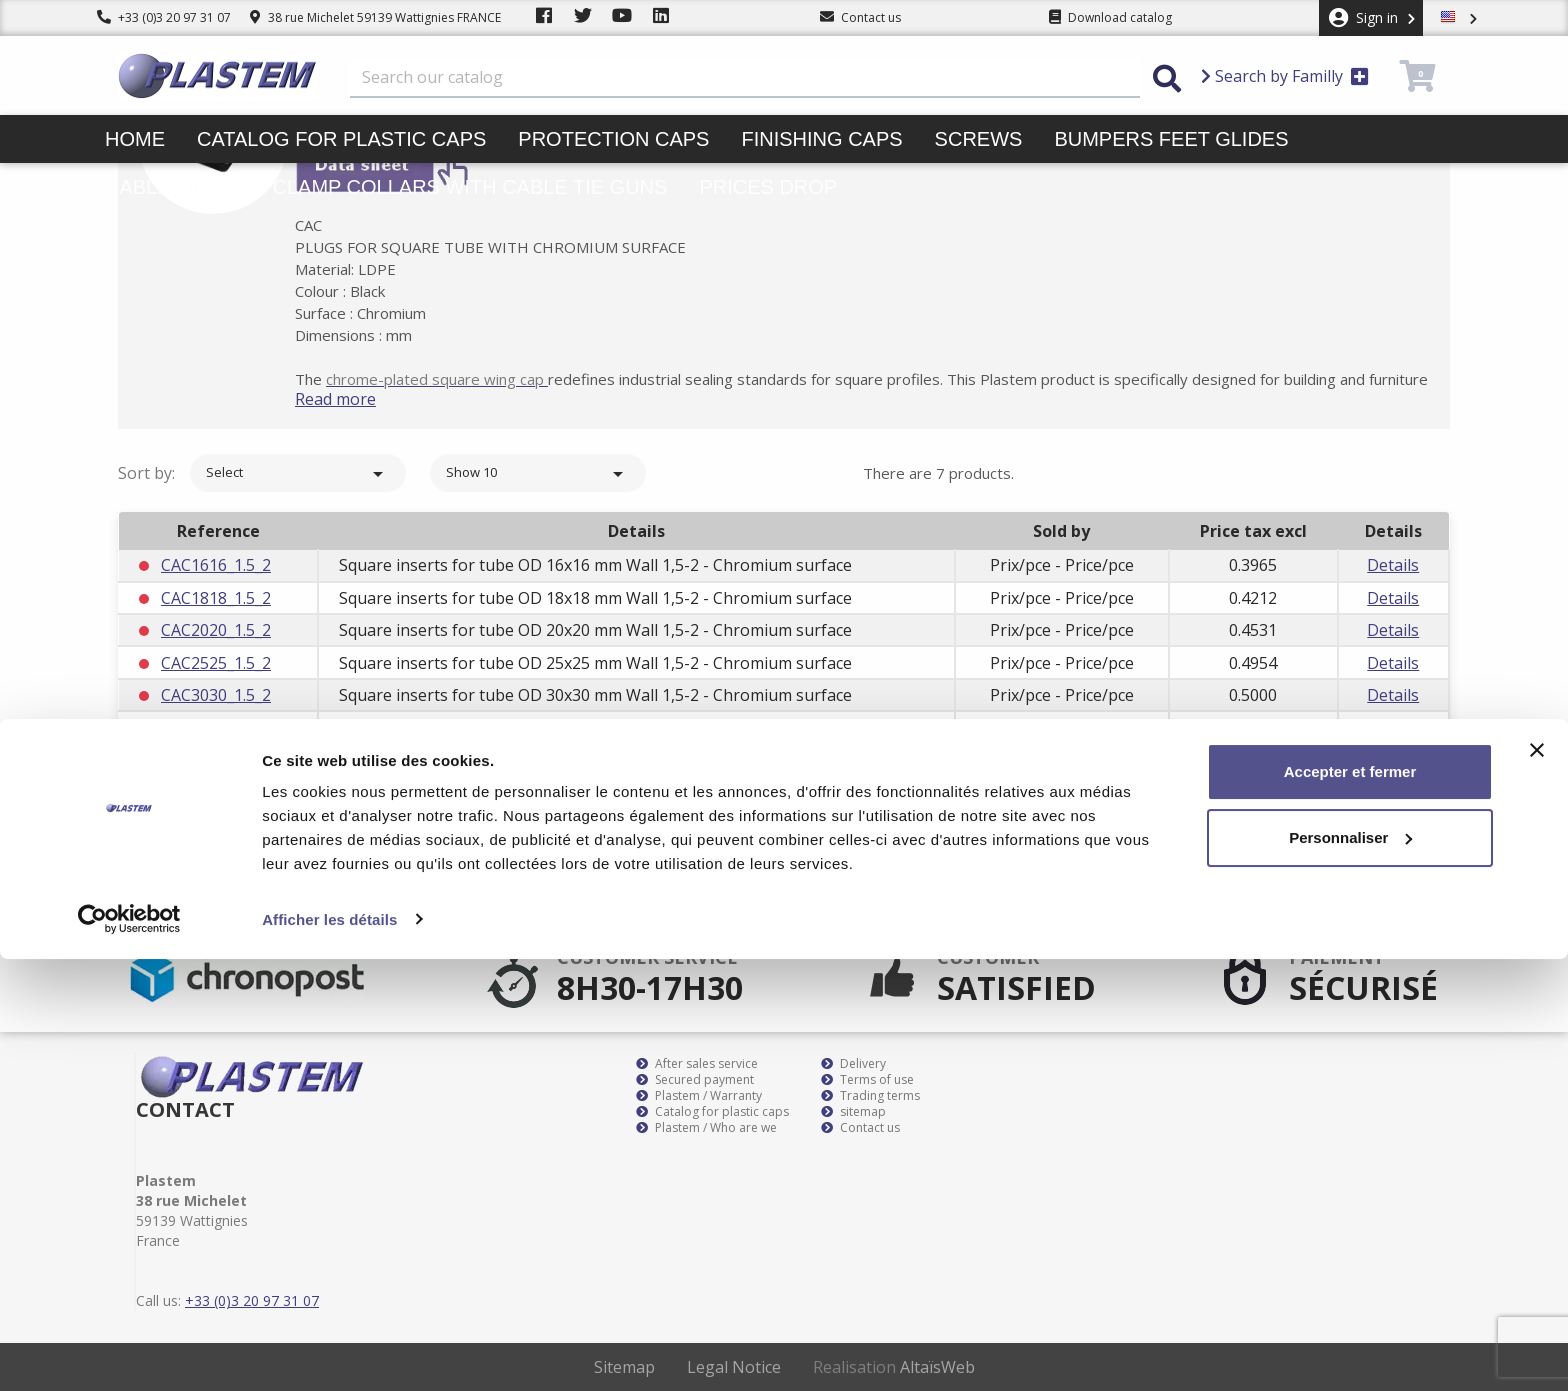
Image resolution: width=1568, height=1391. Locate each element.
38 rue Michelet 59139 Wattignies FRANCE (375, 17)
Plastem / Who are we (706, 1128)
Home (135, 139)
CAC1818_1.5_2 (216, 598)
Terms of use (867, 1080)
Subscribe (1393, 890)
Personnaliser (1350, 1269)
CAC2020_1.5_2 (216, 630)
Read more (360, 399)
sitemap (853, 1112)
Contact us (860, 1128)
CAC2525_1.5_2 (216, 663)
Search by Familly (1285, 76)
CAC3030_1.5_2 (216, 695)
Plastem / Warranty (699, 1096)
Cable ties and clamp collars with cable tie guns (386, 187)
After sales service (697, 1064)
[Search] (745, 78)
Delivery (853, 1064)
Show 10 (538, 474)
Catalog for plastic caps (341, 139)
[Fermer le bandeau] (1537, 1183)
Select (298, 474)
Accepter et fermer (1350, 1204)
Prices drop (768, 187)
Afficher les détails (329, 1351)
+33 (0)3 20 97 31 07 (164, 17)
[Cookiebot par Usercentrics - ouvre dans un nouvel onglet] (129, 1352)
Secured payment (695, 1080)
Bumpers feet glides (1171, 139)
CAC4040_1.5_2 (216, 760)
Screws (979, 139)
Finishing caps (821, 139)
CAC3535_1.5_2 (216, 727)
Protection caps (613, 139)
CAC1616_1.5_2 (216, 565)
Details (1393, 565)
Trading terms (870, 1096)
